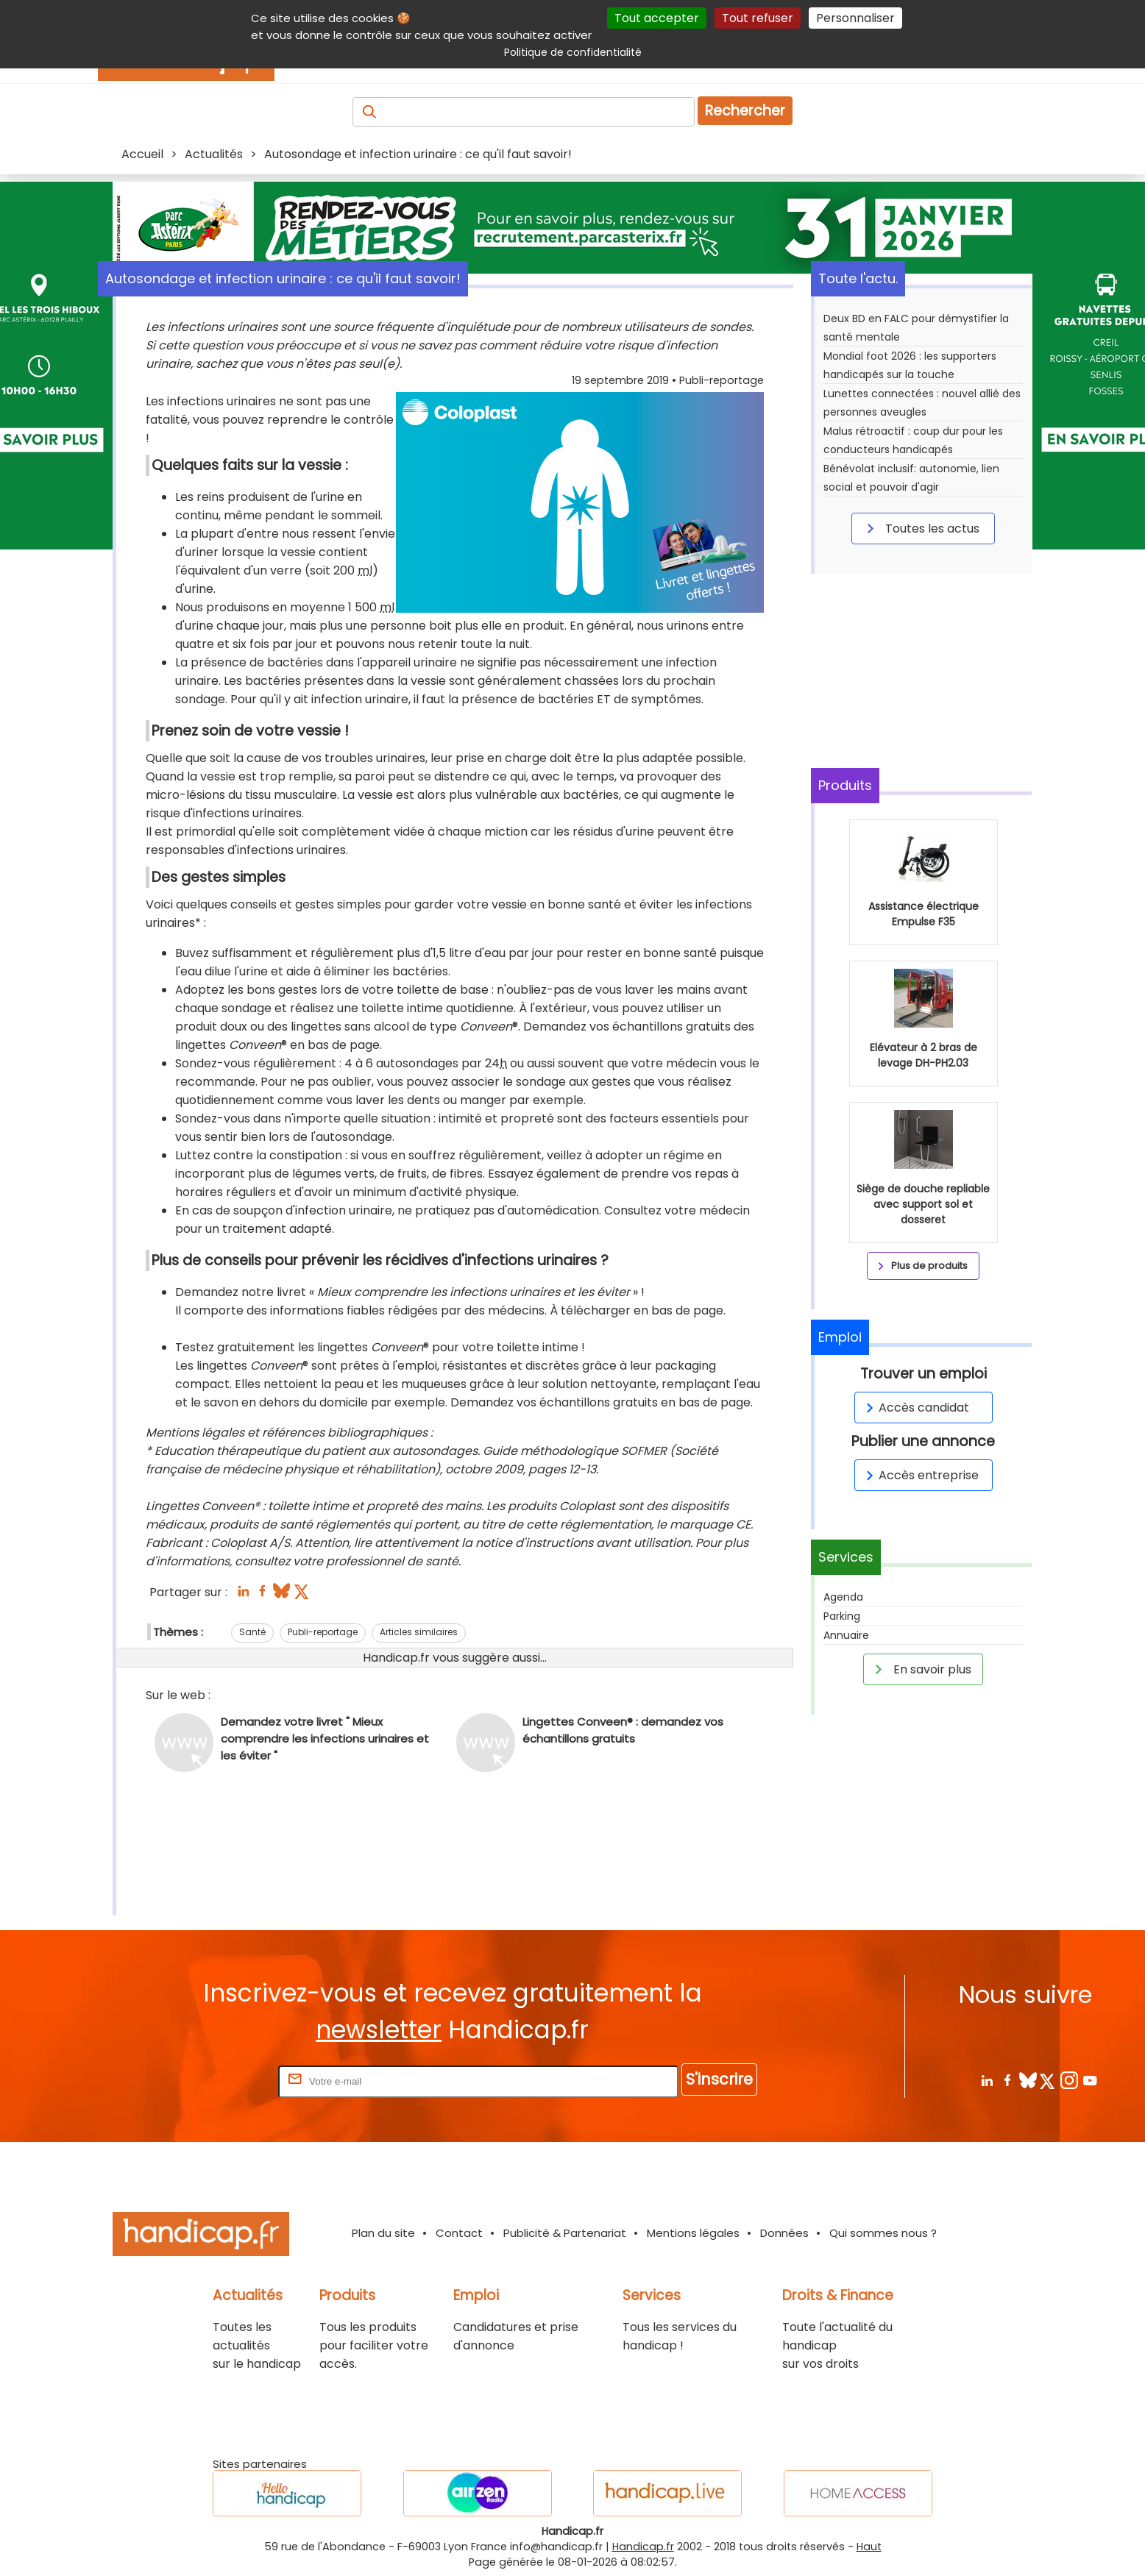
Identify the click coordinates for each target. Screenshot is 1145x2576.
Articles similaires (419, 1632)
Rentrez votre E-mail (216, 2080)
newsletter (379, 2030)
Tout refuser (757, 18)
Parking (841, 1616)
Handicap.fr (643, 2546)
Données (784, 2233)
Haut (869, 2546)
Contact (459, 2233)
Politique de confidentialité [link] (573, 52)
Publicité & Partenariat (564, 2233)
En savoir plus (920, 1669)
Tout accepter (656, 18)
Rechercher (745, 111)
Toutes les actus (920, 528)
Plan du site (383, 2233)
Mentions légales (693, 2233)
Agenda (843, 1597)
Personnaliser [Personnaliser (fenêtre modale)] (855, 18)
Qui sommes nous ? (883, 2233)
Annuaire (846, 1635)
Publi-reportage (323, 1632)
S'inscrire (719, 2079)
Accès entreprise (920, 1475)
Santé (252, 1632)
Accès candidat (915, 1407)
